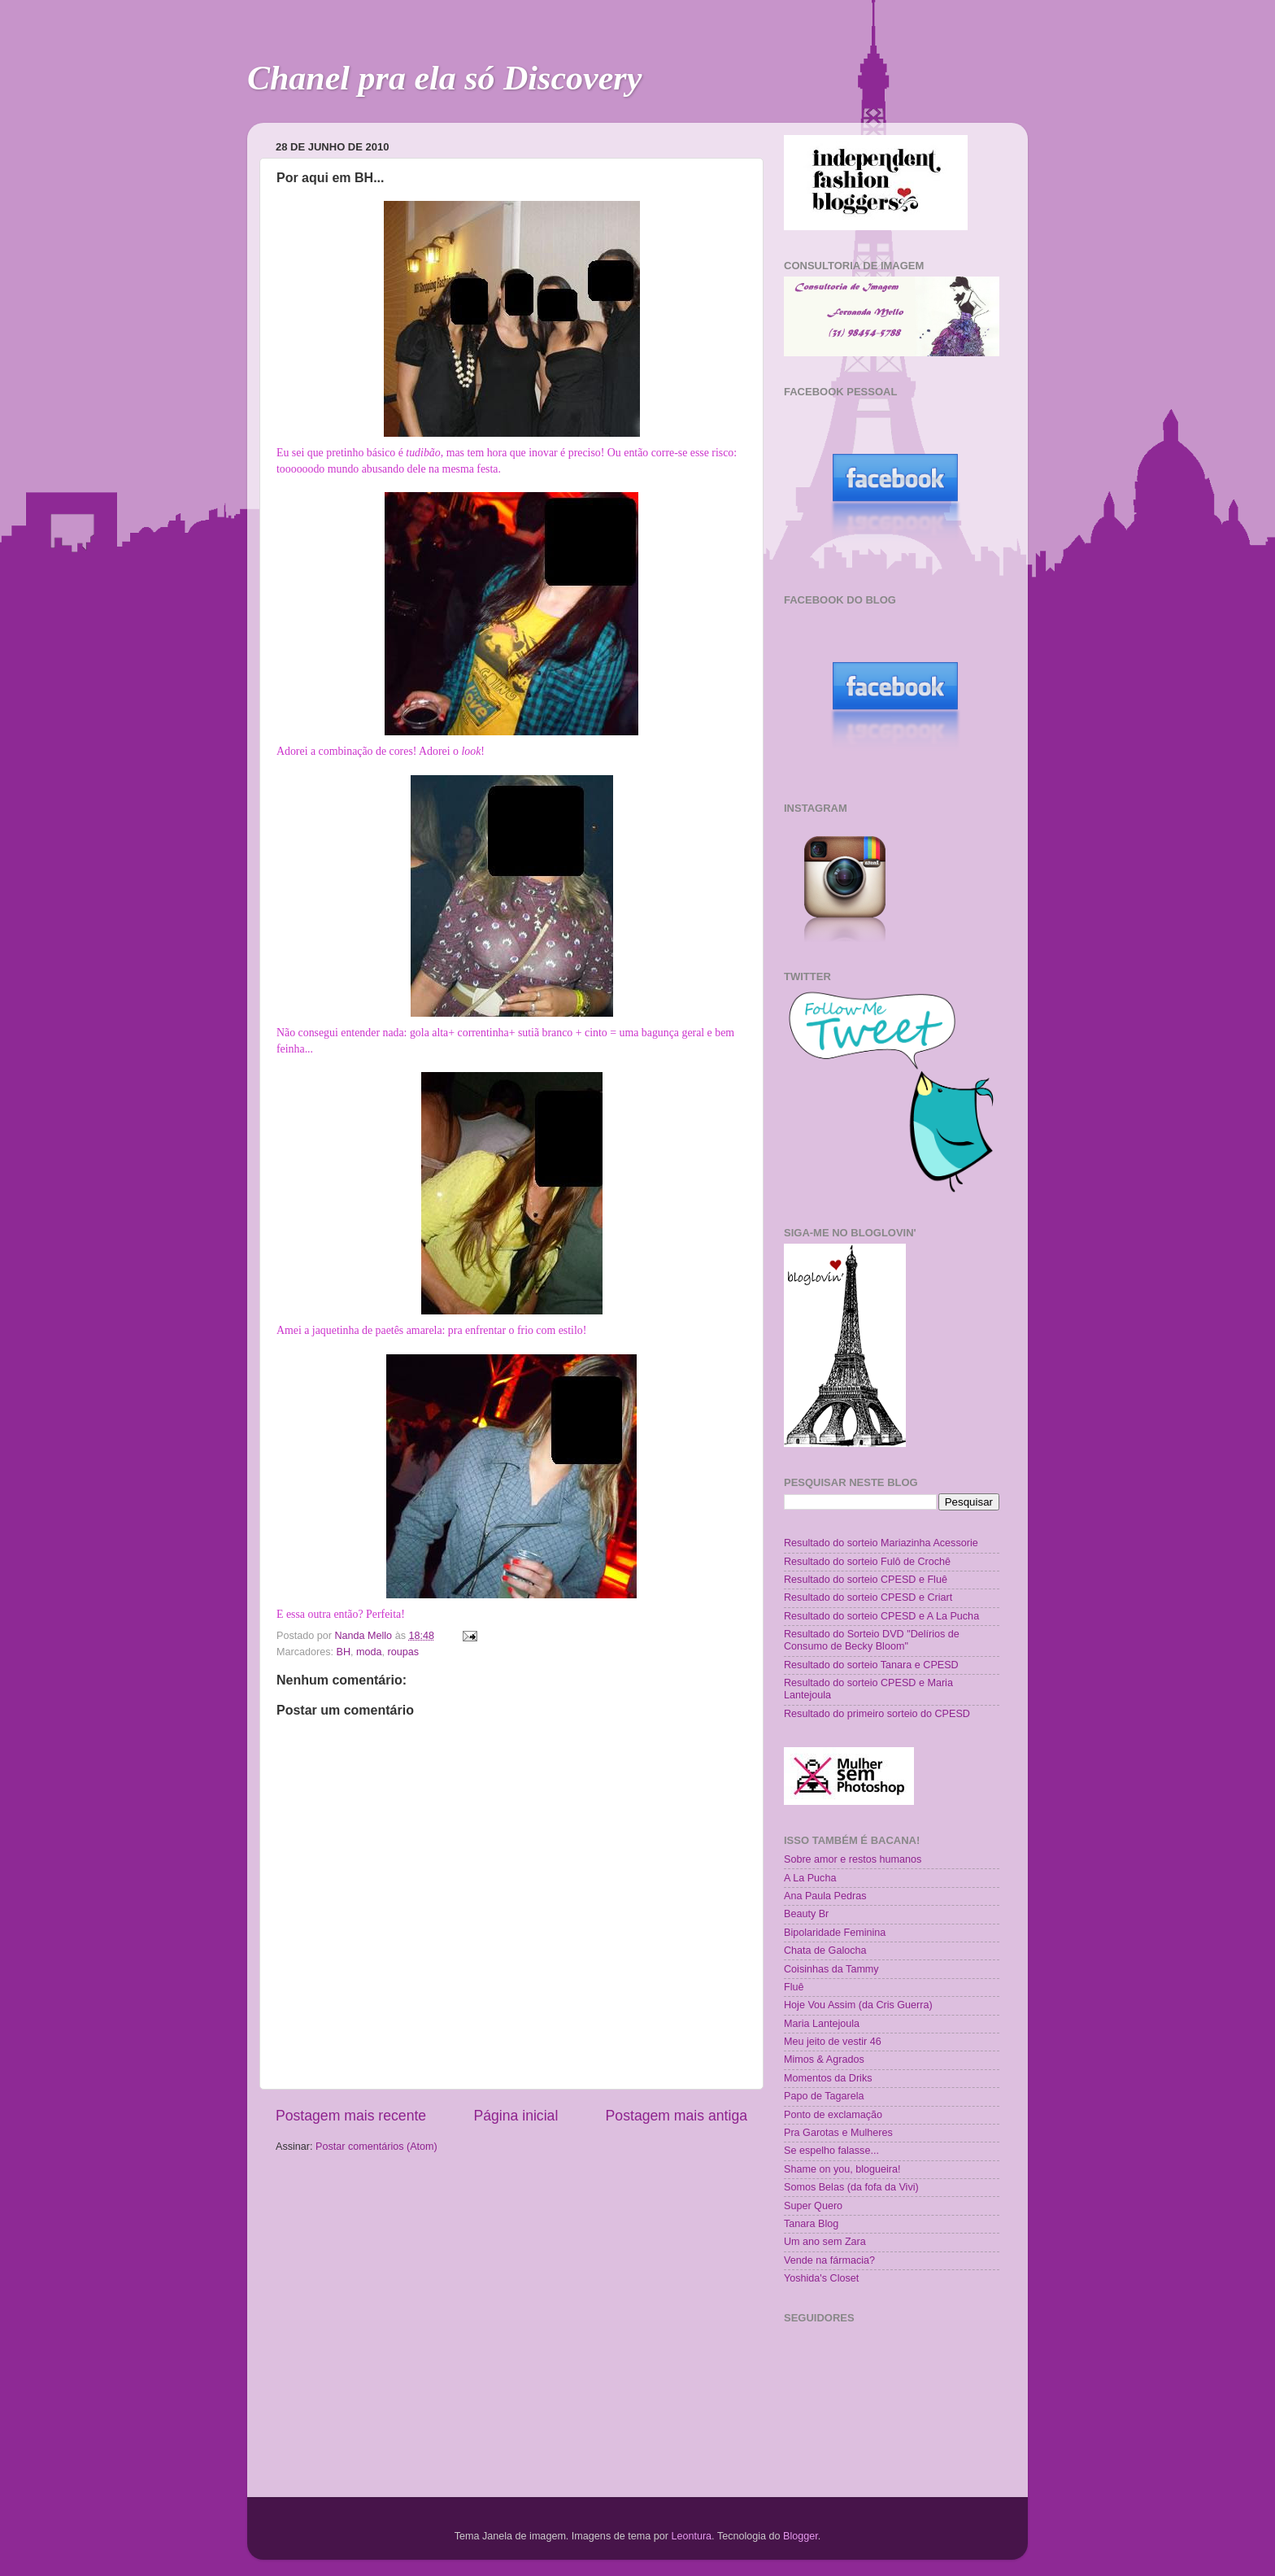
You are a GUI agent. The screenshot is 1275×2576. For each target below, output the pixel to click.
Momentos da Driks (828, 2078)
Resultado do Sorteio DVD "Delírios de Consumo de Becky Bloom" (872, 1640)
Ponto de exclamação (833, 2115)
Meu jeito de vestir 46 (832, 2041)
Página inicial (515, 2115)
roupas (404, 1652)
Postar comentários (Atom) (376, 2146)
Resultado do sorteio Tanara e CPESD (871, 1665)
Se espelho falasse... (831, 2150)
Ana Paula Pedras (825, 1896)
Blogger (800, 2536)
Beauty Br (806, 1914)
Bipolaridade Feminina (835, 1932)
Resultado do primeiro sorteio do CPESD (877, 1714)
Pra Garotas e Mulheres (838, 2132)
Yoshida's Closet (821, 2278)
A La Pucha (810, 1878)
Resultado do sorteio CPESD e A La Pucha (881, 1616)
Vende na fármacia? (829, 2260)
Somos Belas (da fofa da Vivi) (851, 2187)
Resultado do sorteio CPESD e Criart (868, 1597)
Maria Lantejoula (821, 2023)
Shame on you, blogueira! (842, 2169)
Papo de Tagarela (824, 2096)
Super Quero (813, 2206)
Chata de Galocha (825, 1950)
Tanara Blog (811, 2223)
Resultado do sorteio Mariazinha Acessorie (881, 1543)
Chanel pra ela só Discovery (444, 78)
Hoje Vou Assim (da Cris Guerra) (858, 2005)
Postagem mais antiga (676, 2115)
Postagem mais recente (351, 2115)
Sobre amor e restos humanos (852, 1859)
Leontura (691, 2536)
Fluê (794, 1987)
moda (369, 1652)
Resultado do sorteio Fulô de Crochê (867, 1561)
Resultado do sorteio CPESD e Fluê (865, 1579)
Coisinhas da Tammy (831, 1969)
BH (344, 1652)
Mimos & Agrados (824, 2059)
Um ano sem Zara (825, 2241)
